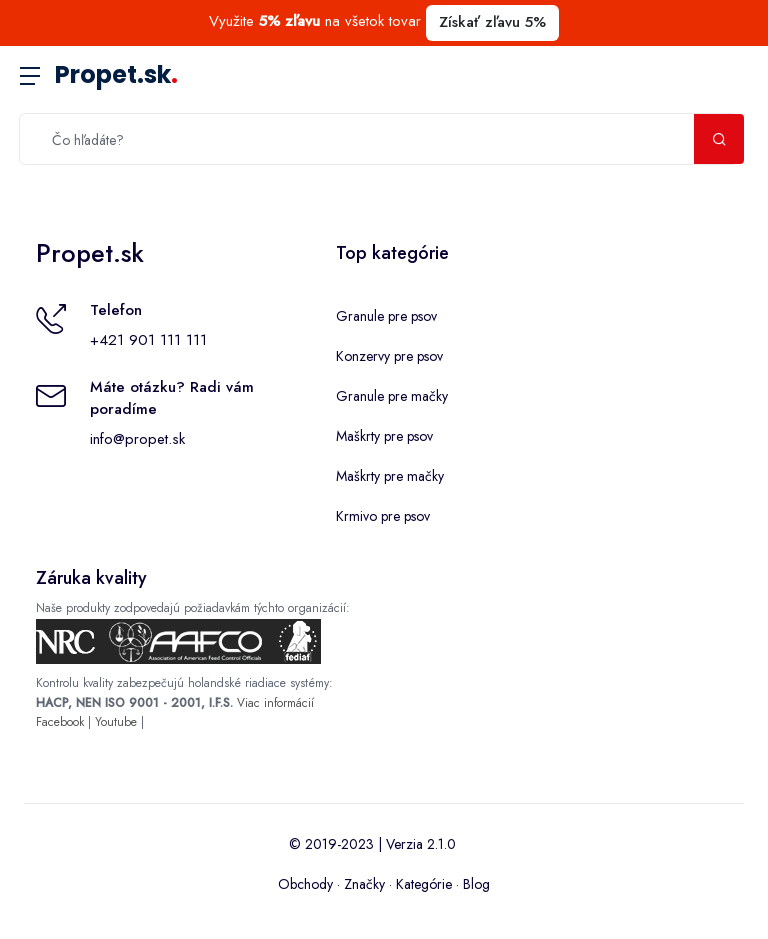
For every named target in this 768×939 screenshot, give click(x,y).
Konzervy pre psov (389, 356)
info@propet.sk (137, 439)
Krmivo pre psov (383, 516)
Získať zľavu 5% (492, 22)
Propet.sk (116, 74)
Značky (364, 884)
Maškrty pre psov (384, 436)
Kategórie (424, 884)
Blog (476, 884)
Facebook (60, 722)
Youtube (116, 722)
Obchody (305, 884)
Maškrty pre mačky (390, 476)
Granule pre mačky (392, 396)
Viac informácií (275, 703)
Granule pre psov (386, 316)
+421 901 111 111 (148, 340)
